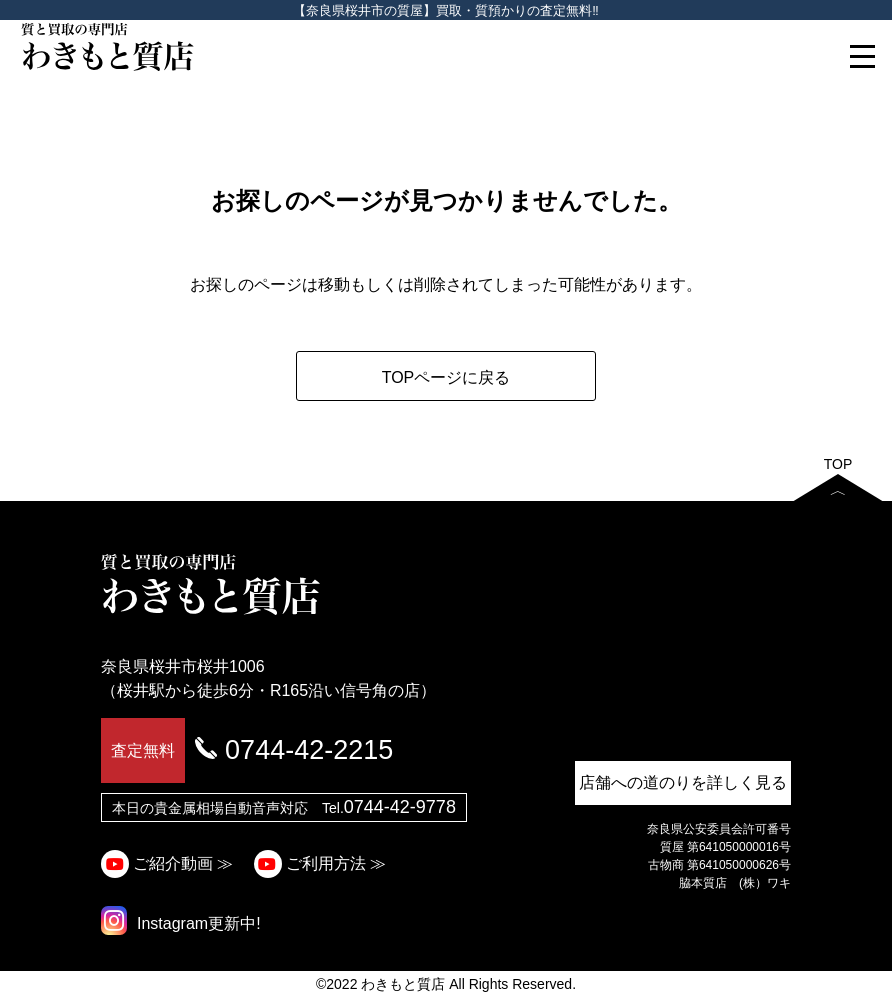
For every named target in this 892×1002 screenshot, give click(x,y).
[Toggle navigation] (862, 56)
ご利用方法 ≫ (322, 863)
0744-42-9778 (400, 807)
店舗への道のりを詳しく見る (683, 782)
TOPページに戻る (446, 377)
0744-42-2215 (309, 750)
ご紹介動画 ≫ (170, 863)
